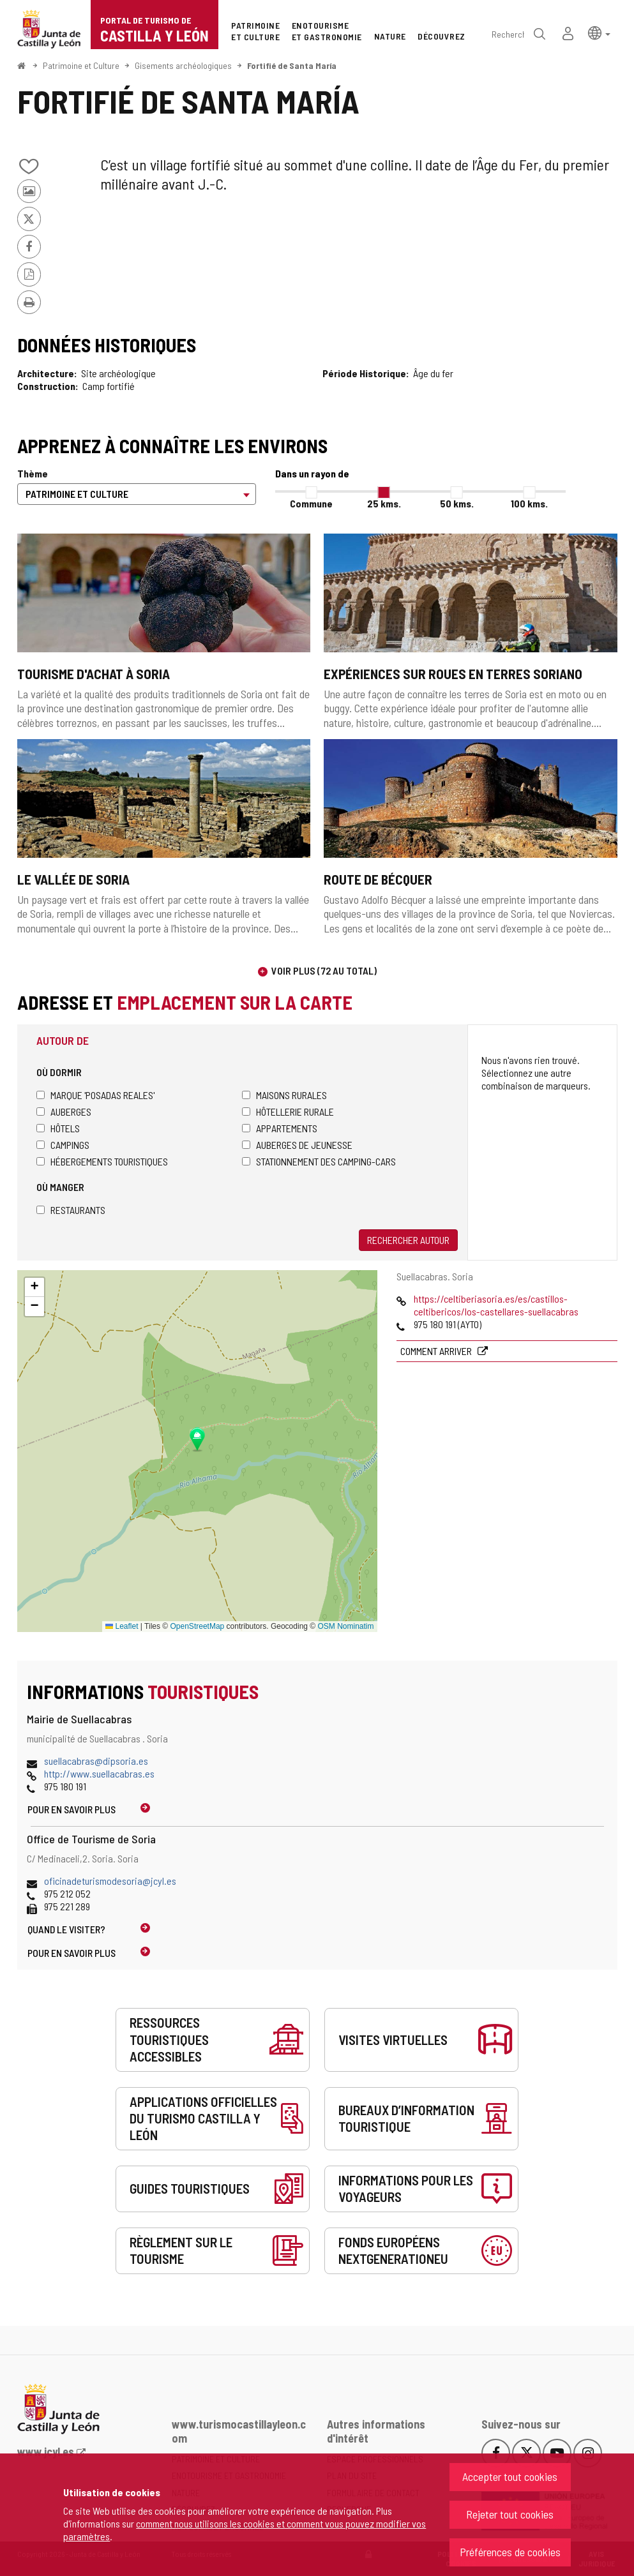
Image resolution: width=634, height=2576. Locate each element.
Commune (311, 503)
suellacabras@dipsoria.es (96, 1761)
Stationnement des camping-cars (319, 1161)
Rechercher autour (408, 1240)
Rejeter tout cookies (510, 2514)
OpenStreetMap (197, 1626)
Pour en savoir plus (71, 1809)
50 (457, 503)
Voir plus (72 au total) (324, 970)
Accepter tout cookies (509, 2476)
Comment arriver (437, 1351)
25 (384, 503)
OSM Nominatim (345, 1626)
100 (529, 503)
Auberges (63, 1111)
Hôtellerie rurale (288, 1111)
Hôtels (58, 1128)
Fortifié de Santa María (291, 65)
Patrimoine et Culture (81, 65)
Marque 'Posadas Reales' (95, 1095)
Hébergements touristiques (102, 1161)
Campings (62, 1145)
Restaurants (70, 1210)
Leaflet (121, 1626)
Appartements (279, 1128)
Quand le (66, 1929)
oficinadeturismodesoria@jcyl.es (110, 1881)
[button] (599, 32)
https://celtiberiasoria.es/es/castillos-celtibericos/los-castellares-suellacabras (496, 1304)
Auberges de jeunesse (297, 1145)
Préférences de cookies (510, 2552)
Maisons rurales (284, 1095)
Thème (32, 473)
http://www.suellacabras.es (99, 1773)
